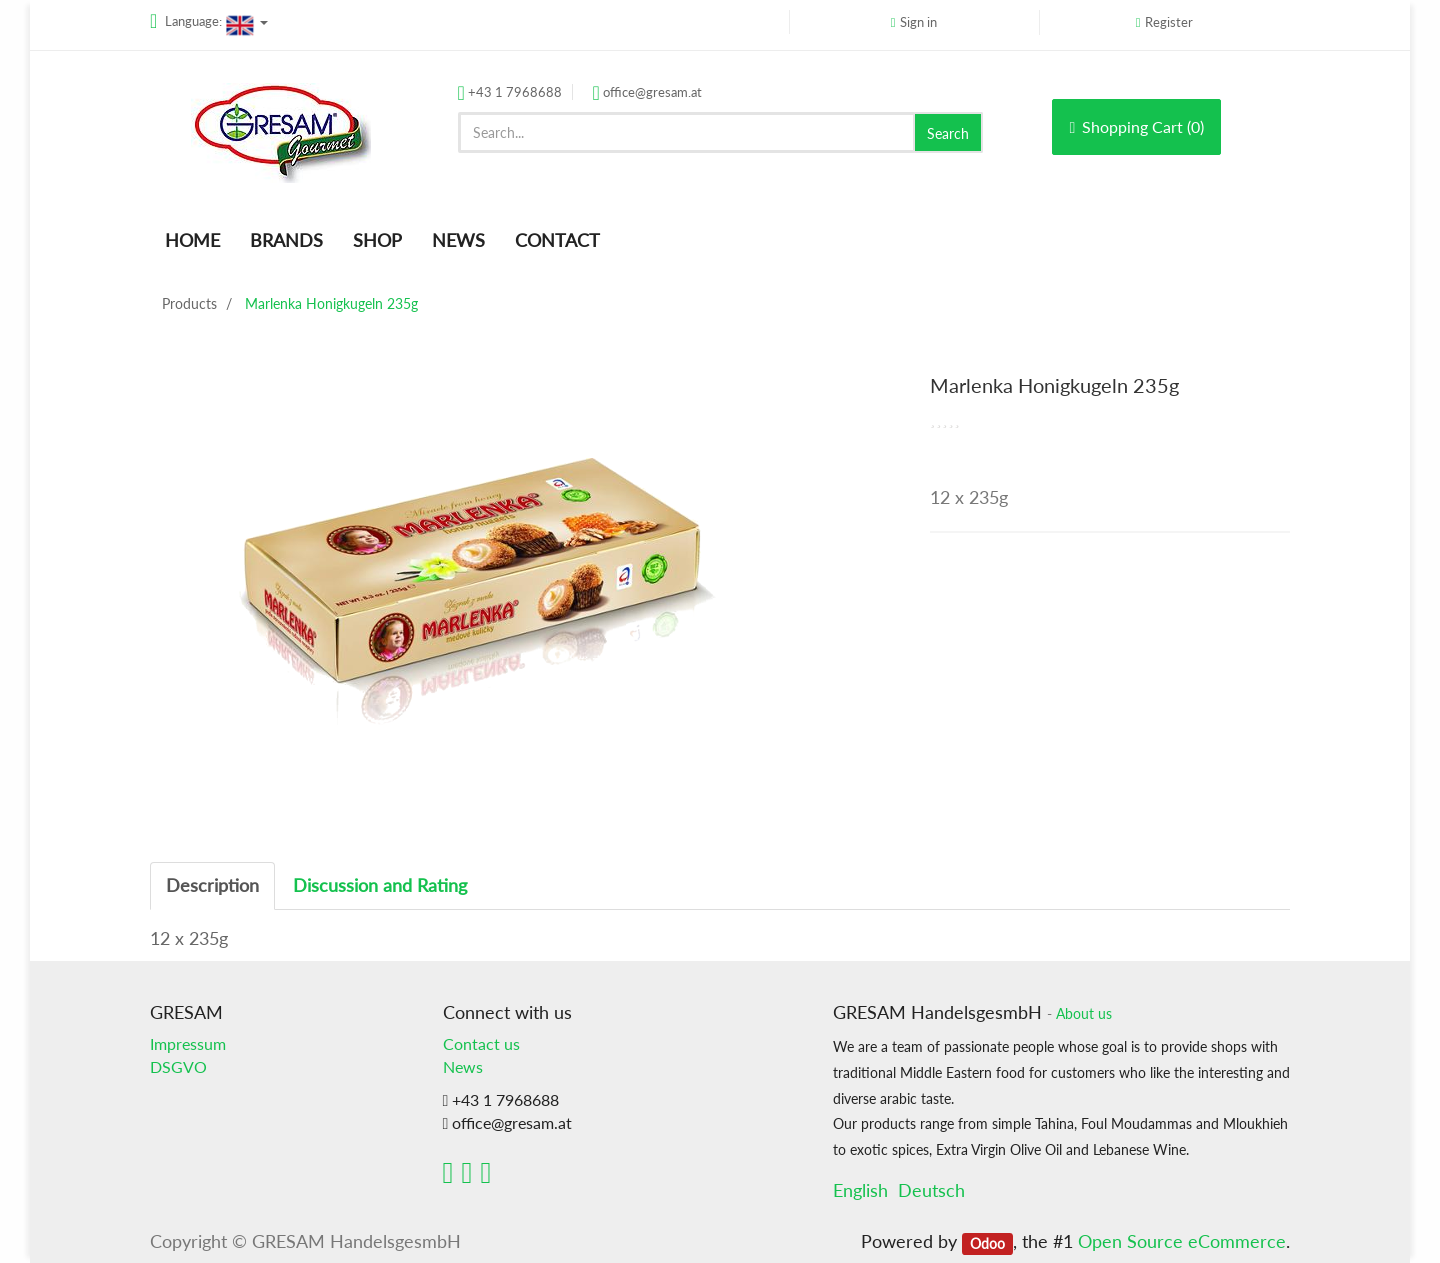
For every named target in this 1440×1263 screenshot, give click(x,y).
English (860, 1190)
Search (948, 133)
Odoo (987, 1243)
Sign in (918, 22)
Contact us (481, 1043)
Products (189, 303)
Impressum (188, 1043)
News (463, 1066)
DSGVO (178, 1066)
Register (1169, 22)
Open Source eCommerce (1182, 1241)
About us (1084, 1014)
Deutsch (931, 1190)
